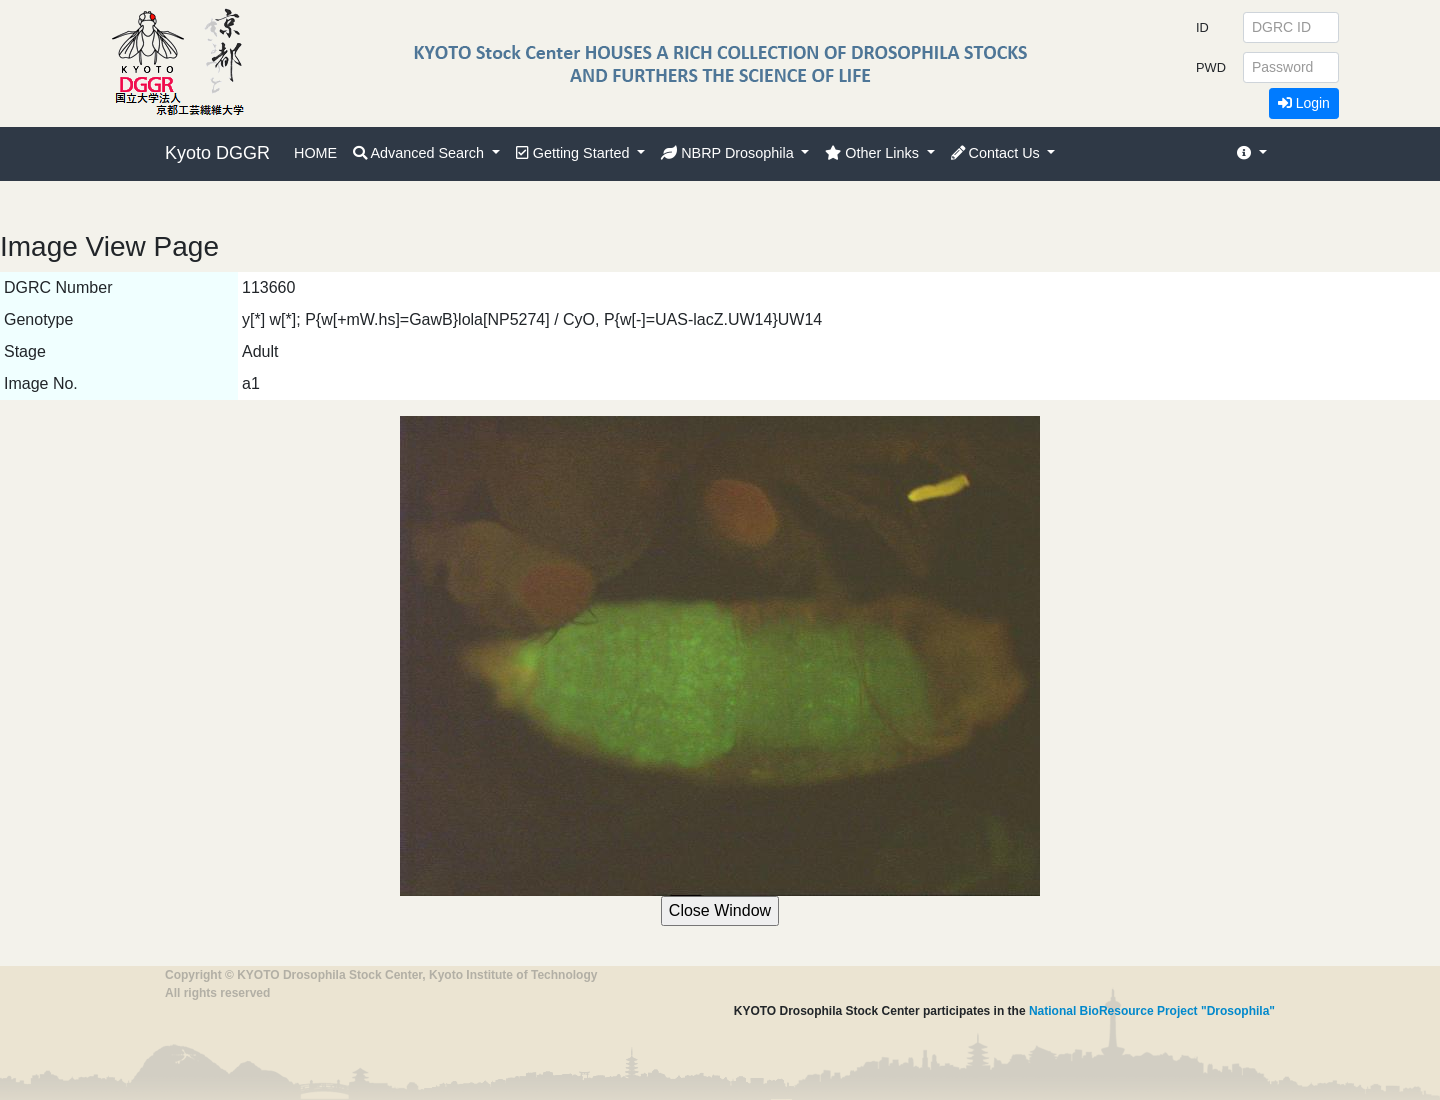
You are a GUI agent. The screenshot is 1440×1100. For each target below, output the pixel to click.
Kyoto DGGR (217, 153)
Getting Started (575, 153)
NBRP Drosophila (729, 153)
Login (1304, 103)
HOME (315, 153)
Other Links (874, 153)
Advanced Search (420, 153)
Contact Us (997, 153)
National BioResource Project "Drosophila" (1152, 1011)
